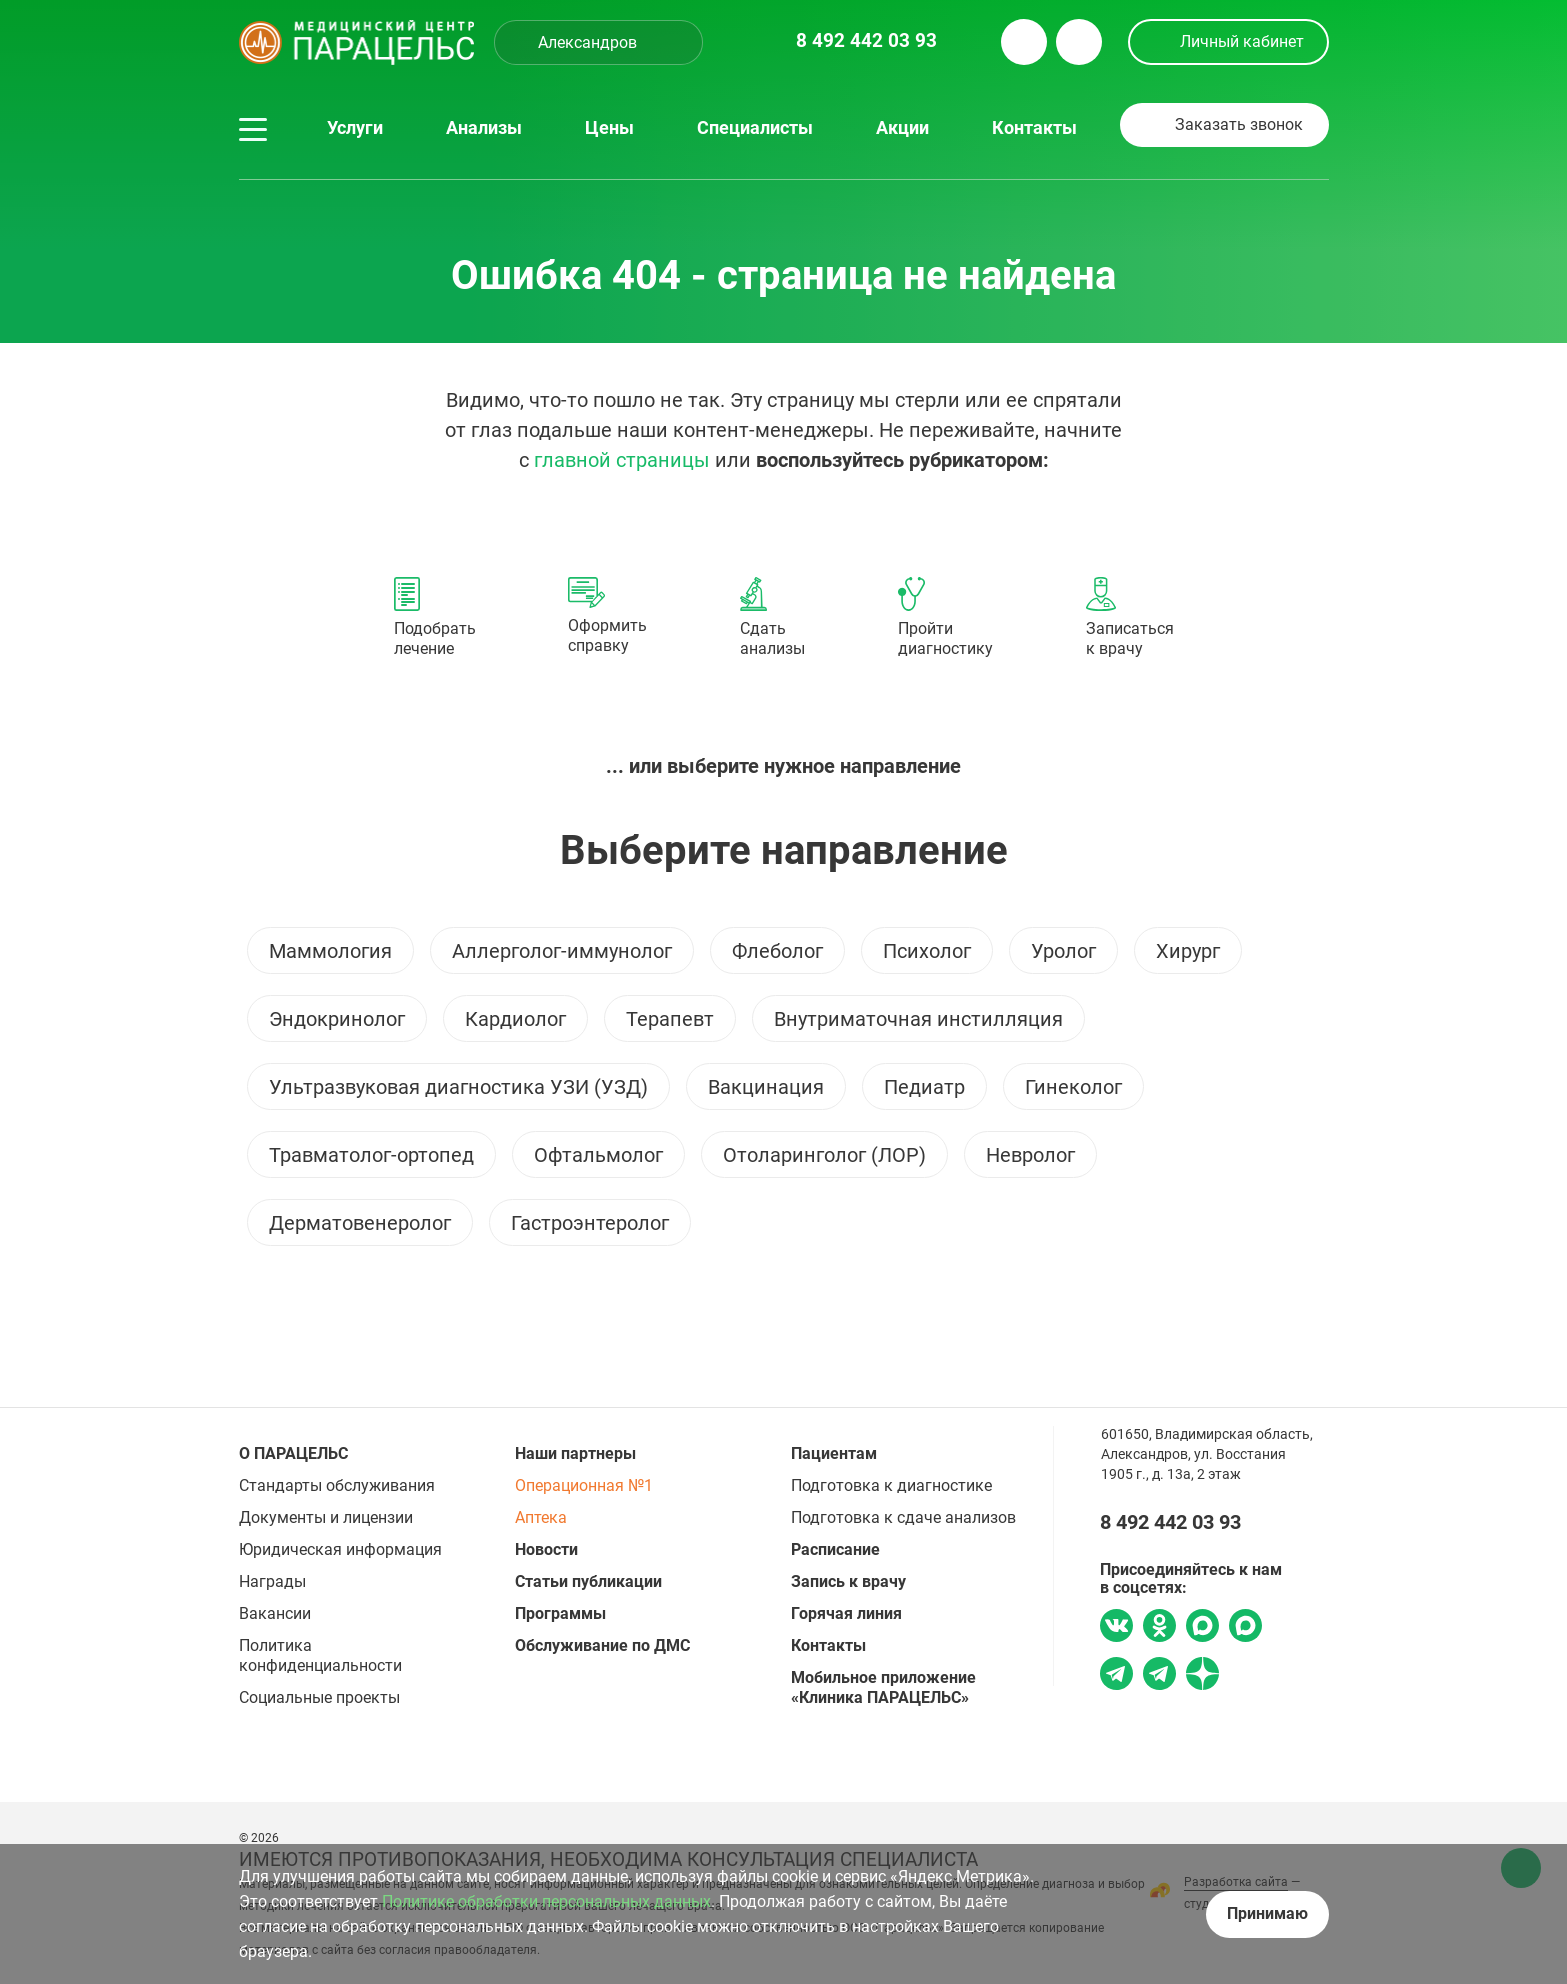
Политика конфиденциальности (320, 1655)
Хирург (1188, 951)
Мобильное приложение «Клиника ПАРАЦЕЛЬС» (883, 1687)
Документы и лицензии (326, 1517)
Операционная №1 (584, 1485)
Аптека (541, 1517)
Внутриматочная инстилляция (918, 1019)
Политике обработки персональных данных (546, 1901)
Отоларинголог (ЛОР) (824, 1155)
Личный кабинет (1242, 41)
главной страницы (622, 460)
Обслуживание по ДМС (602, 1645)
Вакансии (275, 1613)
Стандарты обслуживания (337, 1485)
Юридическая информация (340, 1549)
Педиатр (924, 1087)
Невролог (1030, 1155)
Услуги (355, 128)
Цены (609, 128)
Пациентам (834, 1453)
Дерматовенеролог (360, 1223)
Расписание (835, 1549)
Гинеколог (1073, 1087)
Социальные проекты (319, 1697)
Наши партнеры (575, 1453)
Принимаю (1267, 1913)
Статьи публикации (588, 1581)
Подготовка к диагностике (891, 1485)
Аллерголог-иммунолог (562, 951)
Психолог (927, 951)
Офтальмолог (598, 1155)
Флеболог (777, 951)
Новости (546, 1549)
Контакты (1034, 128)
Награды (272, 1581)
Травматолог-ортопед (371, 1155)
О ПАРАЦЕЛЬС (293, 1453)
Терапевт (670, 1019)
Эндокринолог (337, 1019)
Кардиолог (515, 1019)
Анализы (484, 128)
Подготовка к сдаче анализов (903, 1517)
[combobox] (598, 42)
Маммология (330, 951)
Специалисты (755, 128)
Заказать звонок (1239, 124)
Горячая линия (846, 1613)
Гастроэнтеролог (590, 1223)
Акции (902, 128)
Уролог (1063, 951)
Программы (560, 1613)
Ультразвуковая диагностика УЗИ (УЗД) (458, 1087)
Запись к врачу (848, 1581)
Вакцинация (766, 1087)
